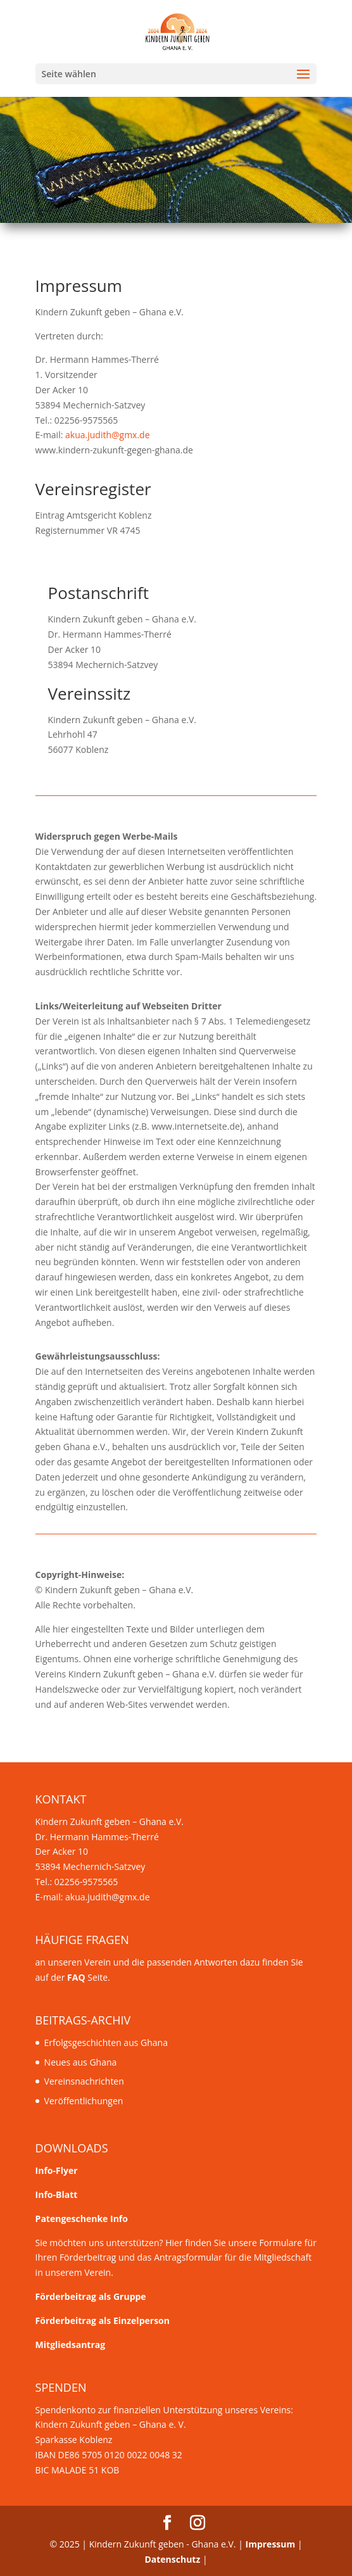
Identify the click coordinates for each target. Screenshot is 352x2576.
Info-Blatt (56, 2194)
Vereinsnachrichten (84, 2081)
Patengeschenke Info (81, 2219)
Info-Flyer (56, 2170)
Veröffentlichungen (83, 2101)
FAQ (76, 1977)
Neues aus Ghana (80, 2062)
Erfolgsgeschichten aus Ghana (106, 2042)
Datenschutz (172, 2559)
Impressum (271, 2544)
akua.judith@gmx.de (107, 435)
